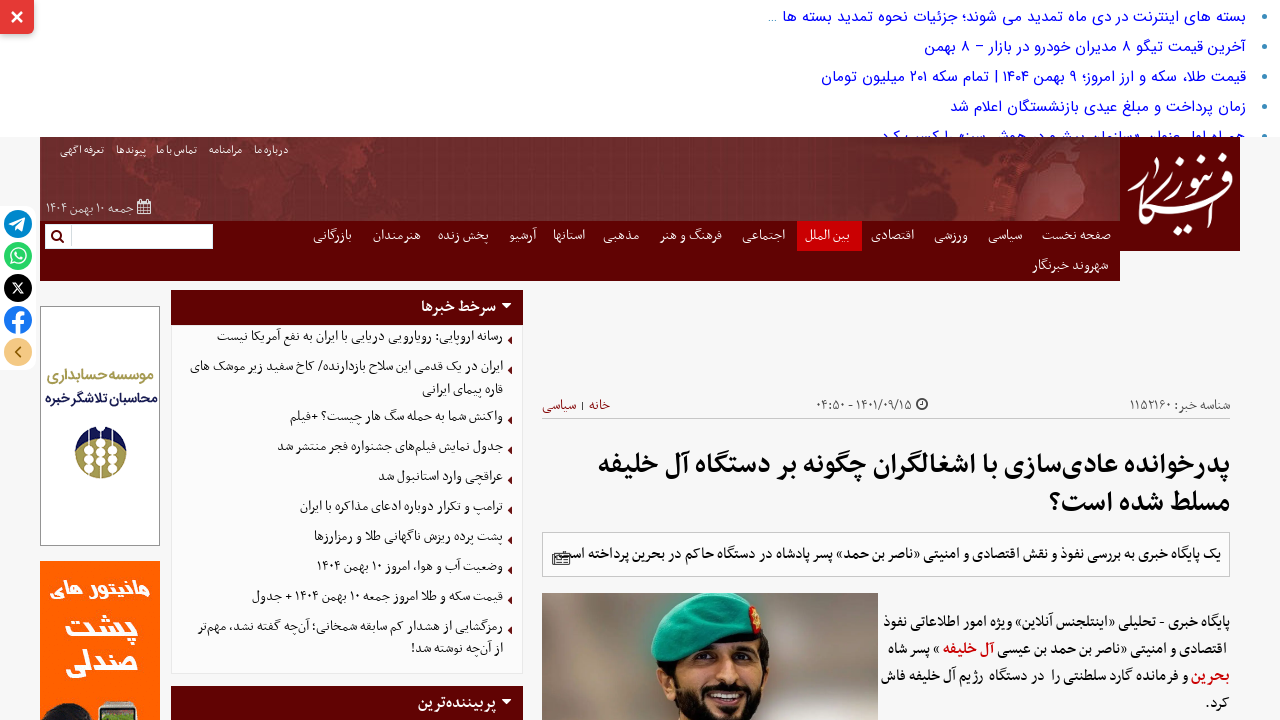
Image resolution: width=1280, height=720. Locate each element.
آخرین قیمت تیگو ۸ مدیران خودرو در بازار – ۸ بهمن (1085, 47)
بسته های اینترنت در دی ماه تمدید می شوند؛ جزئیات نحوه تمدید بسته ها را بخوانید (981, 17)
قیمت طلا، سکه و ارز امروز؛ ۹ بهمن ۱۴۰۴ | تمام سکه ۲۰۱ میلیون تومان (1033, 77)
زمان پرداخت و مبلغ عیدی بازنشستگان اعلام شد (1098, 107)
